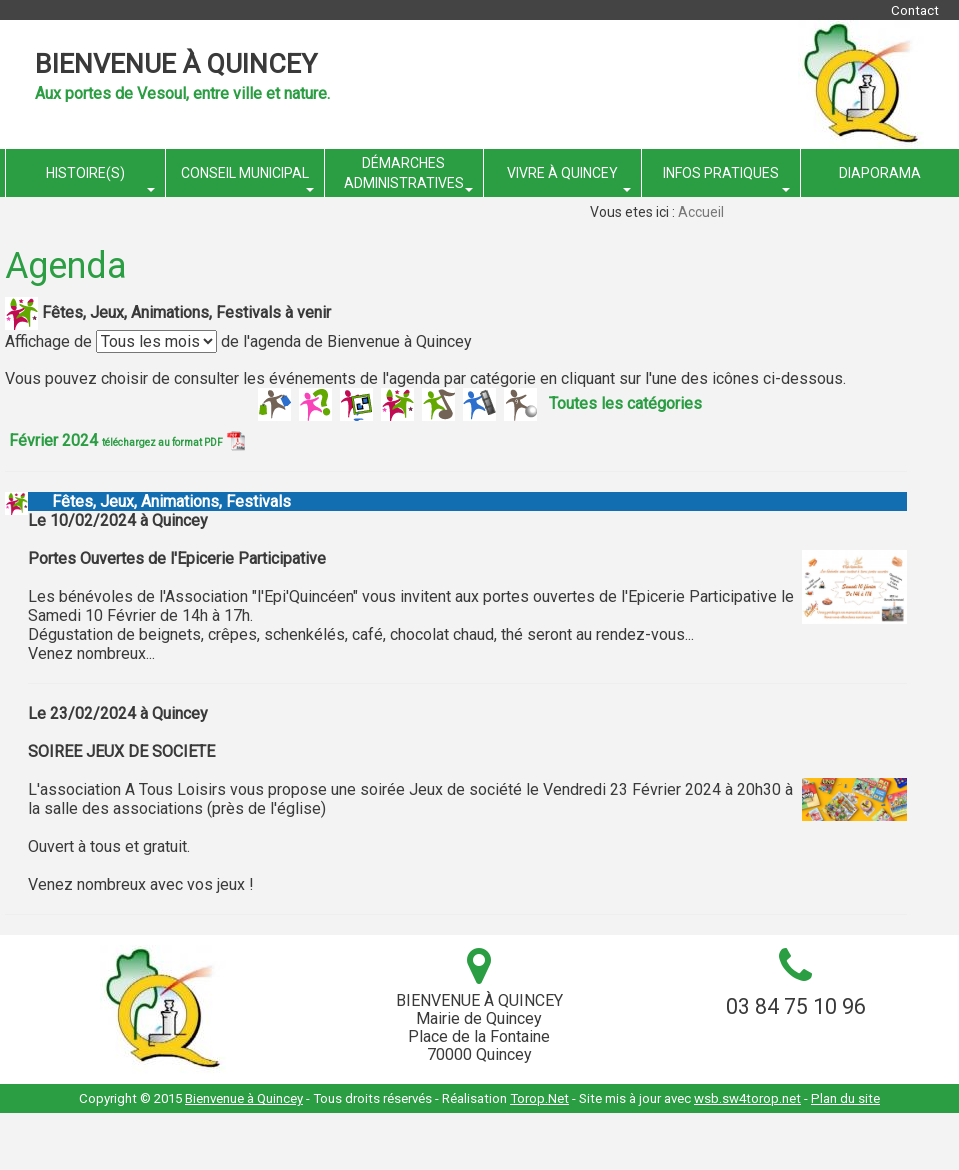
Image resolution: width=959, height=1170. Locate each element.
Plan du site (845, 1098)
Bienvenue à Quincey (176, 64)
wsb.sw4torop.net (747, 1098)
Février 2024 (127, 440)
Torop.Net (539, 1098)
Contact (915, 10)
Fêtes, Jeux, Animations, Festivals (159, 501)
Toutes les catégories (625, 402)
